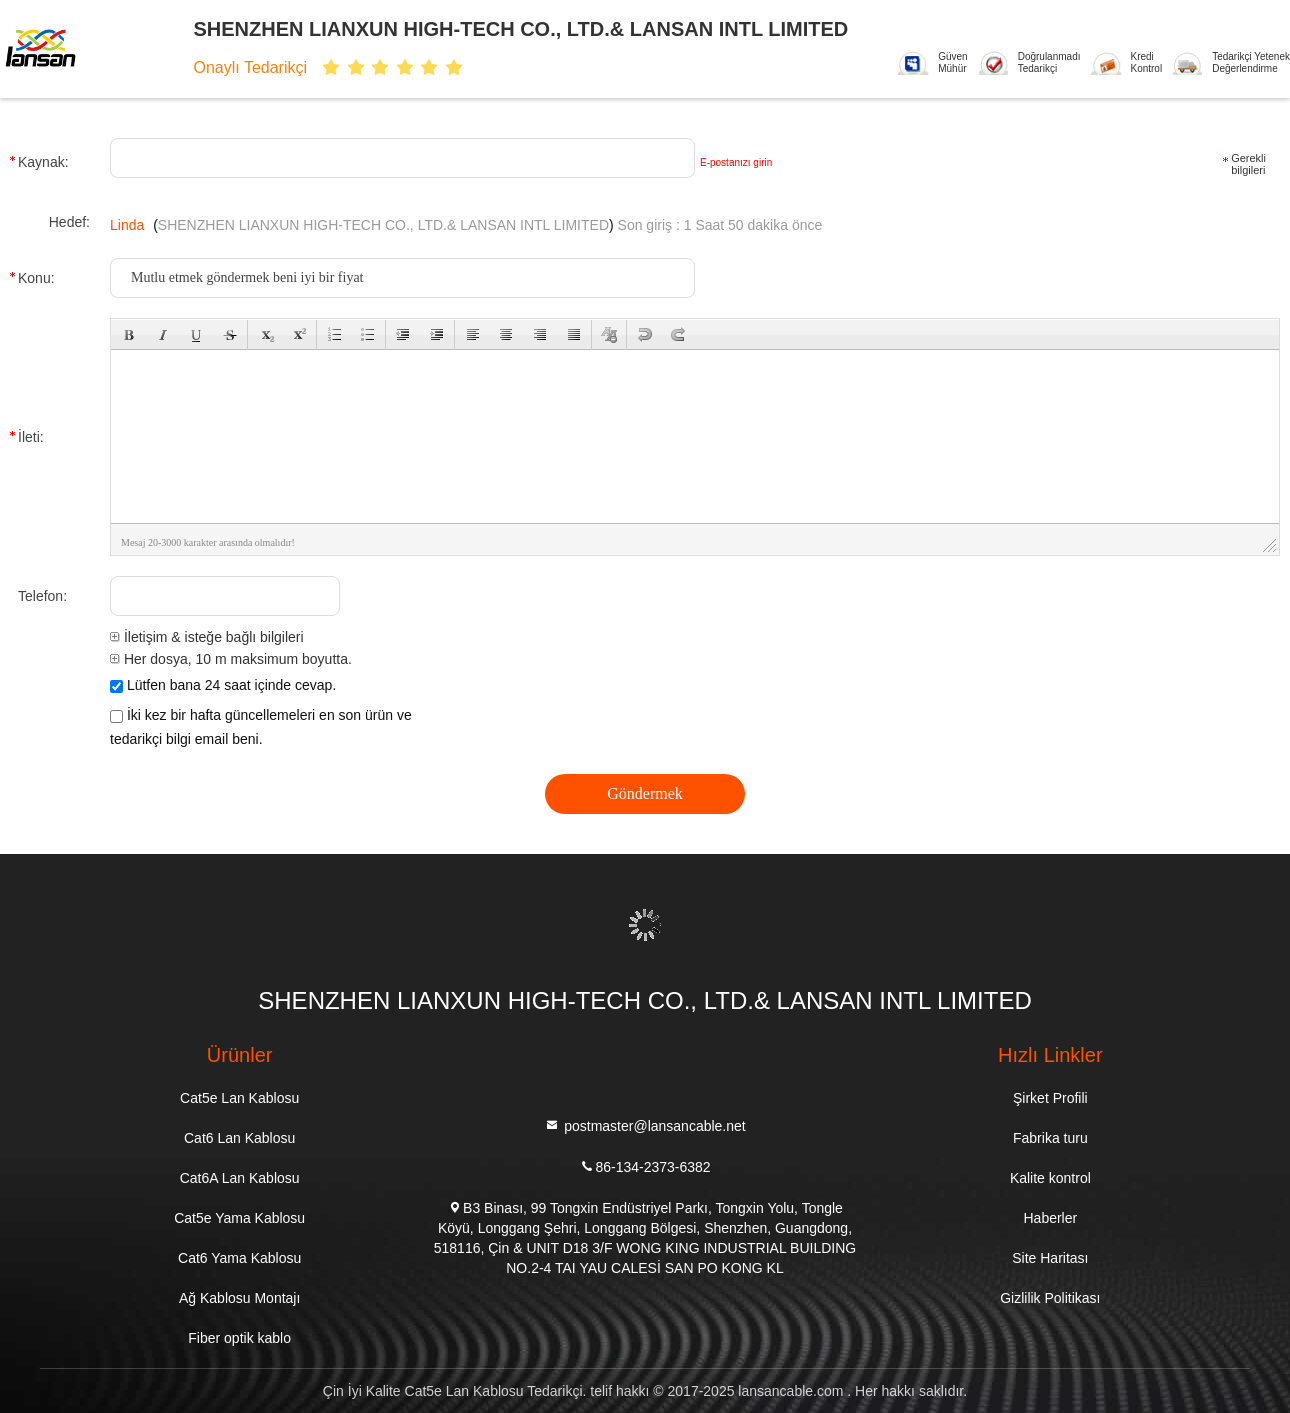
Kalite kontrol (1050, 1178)
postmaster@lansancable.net (644, 1124)
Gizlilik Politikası (1050, 1298)
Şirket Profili (1050, 1098)
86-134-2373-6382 (644, 1165)
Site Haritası (1050, 1258)
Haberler (1050, 1218)
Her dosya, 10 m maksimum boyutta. (231, 659)
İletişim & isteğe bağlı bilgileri (207, 637)
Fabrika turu (1050, 1138)
